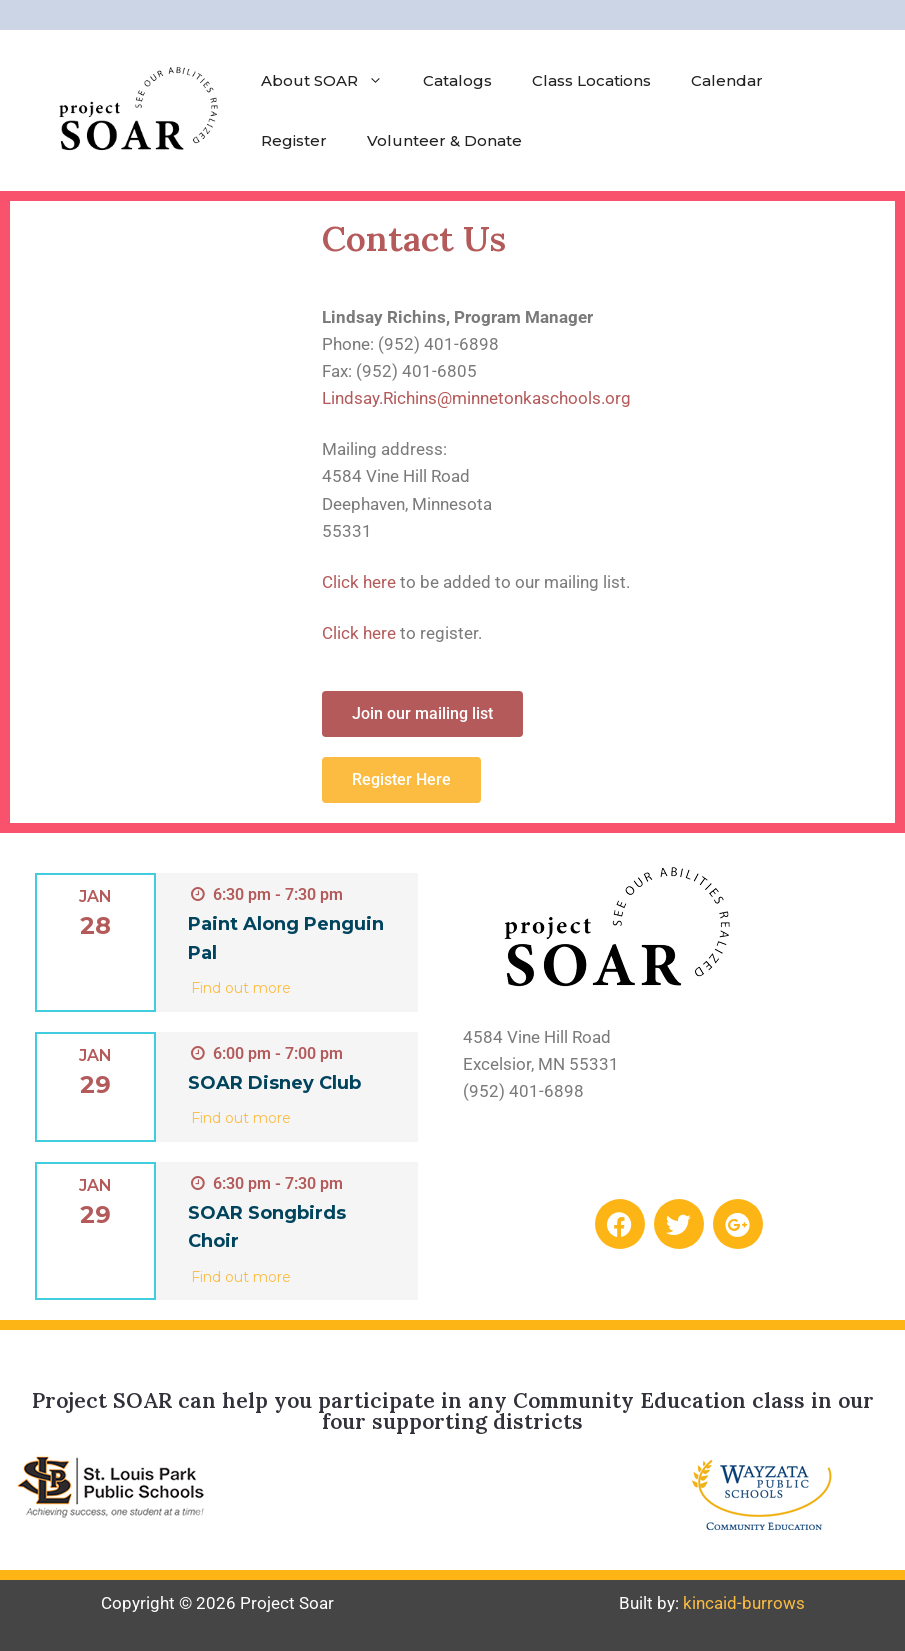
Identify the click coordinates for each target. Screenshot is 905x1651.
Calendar (727, 80)
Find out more (241, 988)
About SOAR (332, 81)
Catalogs (457, 80)
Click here (359, 582)
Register (294, 140)
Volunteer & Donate (444, 140)
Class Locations (591, 80)
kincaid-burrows (744, 1603)
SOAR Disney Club (274, 1083)
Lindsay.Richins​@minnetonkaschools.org (476, 398)
